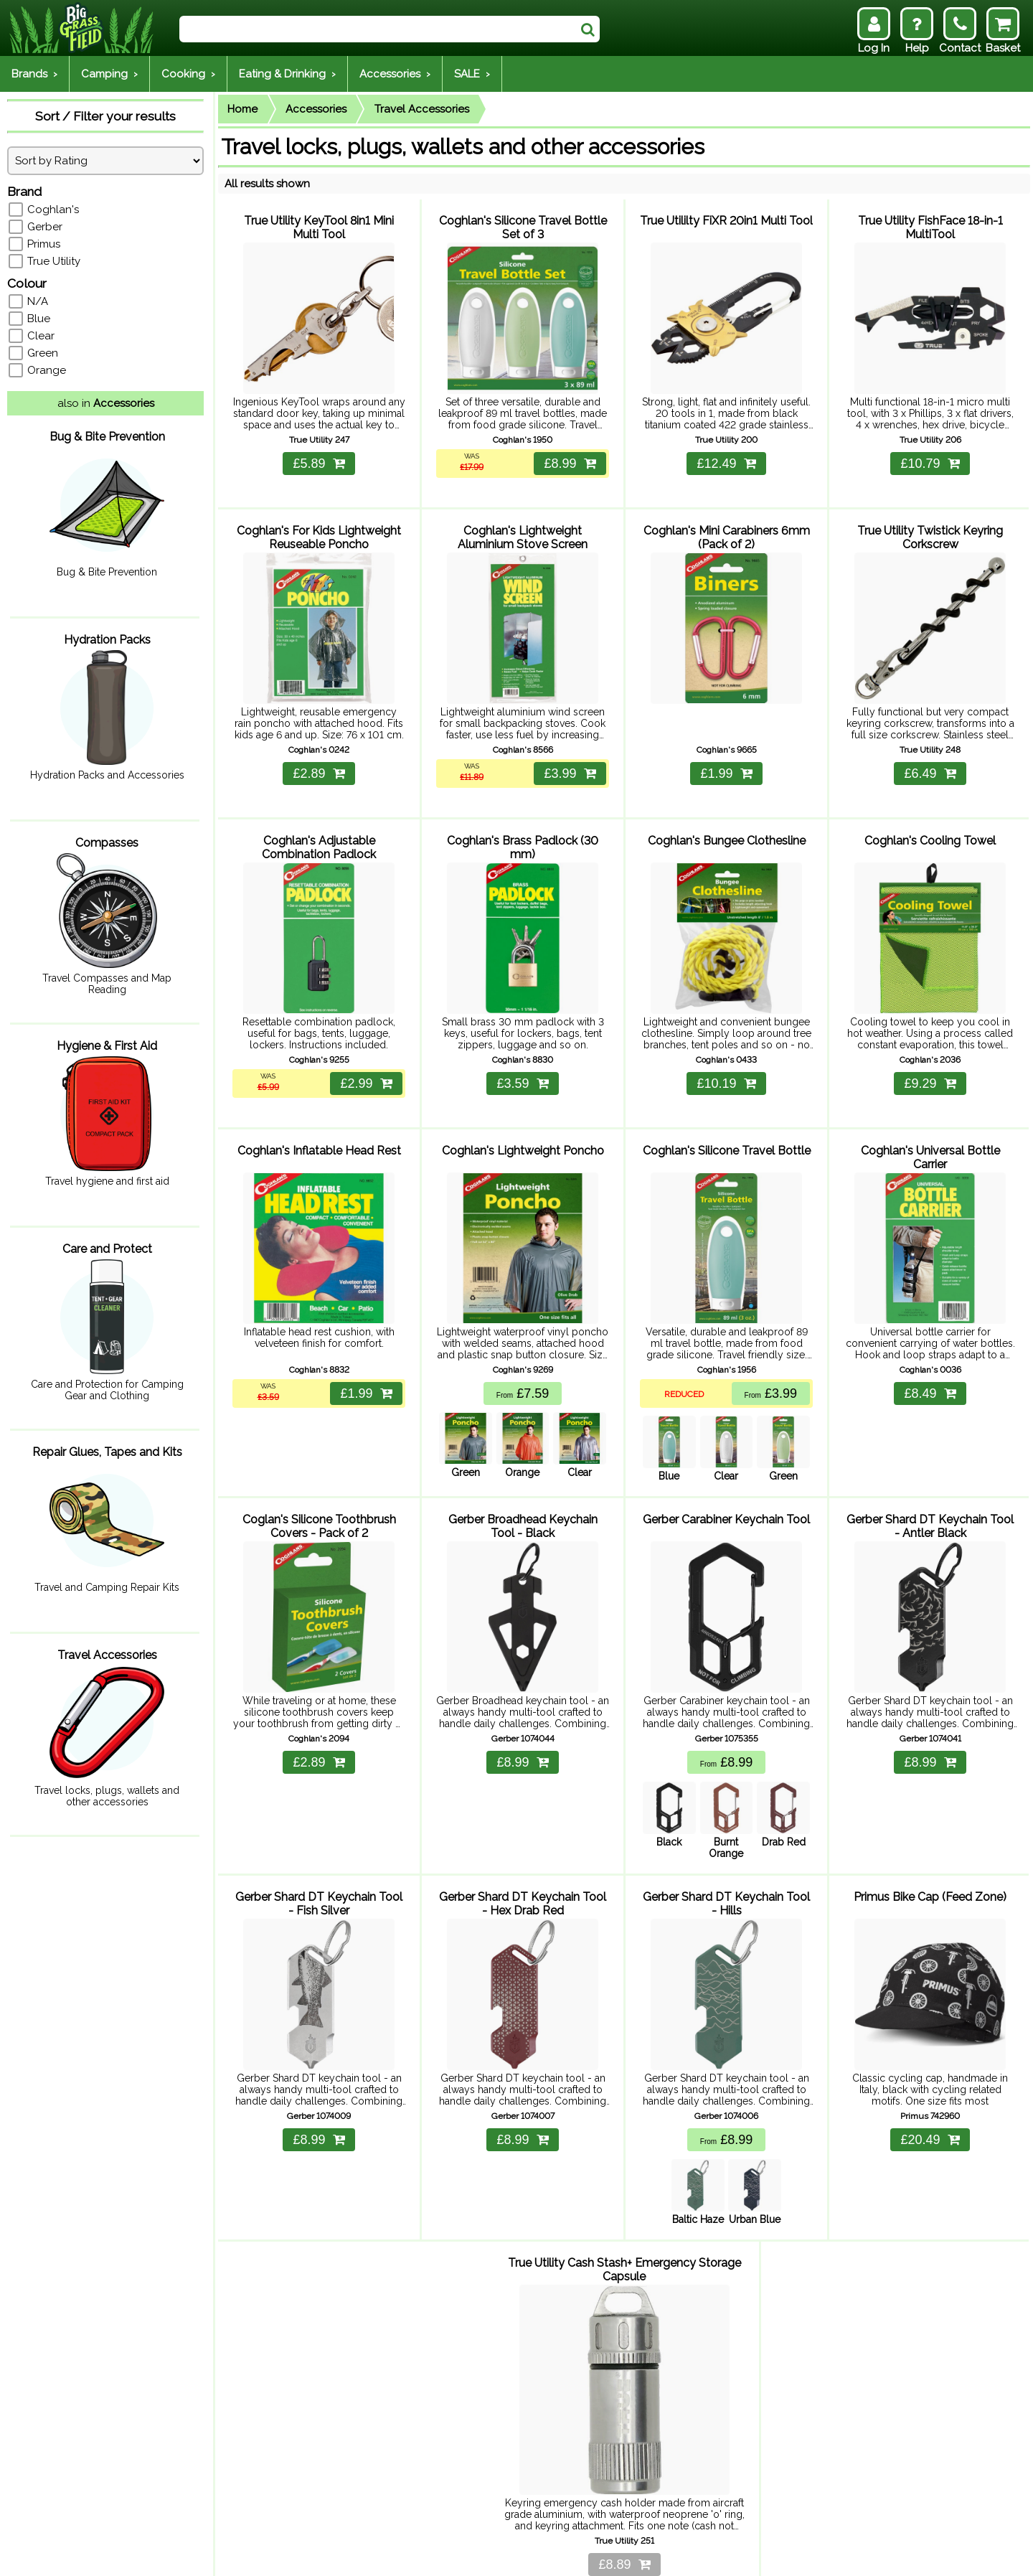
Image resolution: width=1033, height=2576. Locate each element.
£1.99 (726, 750)
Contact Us (265, 2555)
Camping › (109, 73)
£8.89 (624, 2479)
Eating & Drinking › (287, 73)
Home (242, 109)
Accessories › (394, 73)
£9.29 (930, 1048)
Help (121, 2555)
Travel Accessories (421, 109)
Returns (209, 2555)
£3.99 (567, 750)
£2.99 (364, 1048)
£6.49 (930, 750)
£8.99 (567, 452)
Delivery (161, 2555)
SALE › (472, 73)
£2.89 (318, 750)
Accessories (316, 109)
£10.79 (929, 452)
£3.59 (522, 1048)
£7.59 (522, 1347)
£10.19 (726, 1048)
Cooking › (188, 73)
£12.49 (726, 452)
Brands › (34, 73)
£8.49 (930, 1347)
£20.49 (929, 2071)
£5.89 (318, 452)
